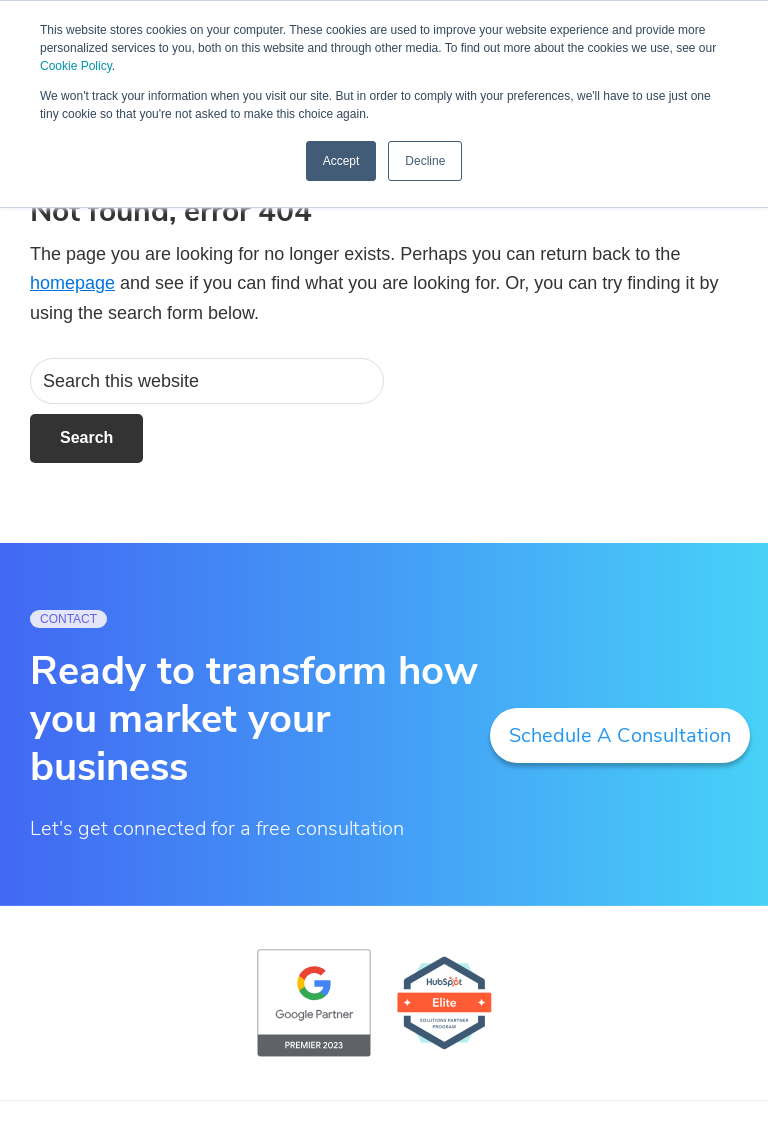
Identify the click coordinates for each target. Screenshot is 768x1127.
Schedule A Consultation (620, 735)
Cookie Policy (76, 66)
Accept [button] (341, 161)
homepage (72, 283)
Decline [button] (425, 161)
